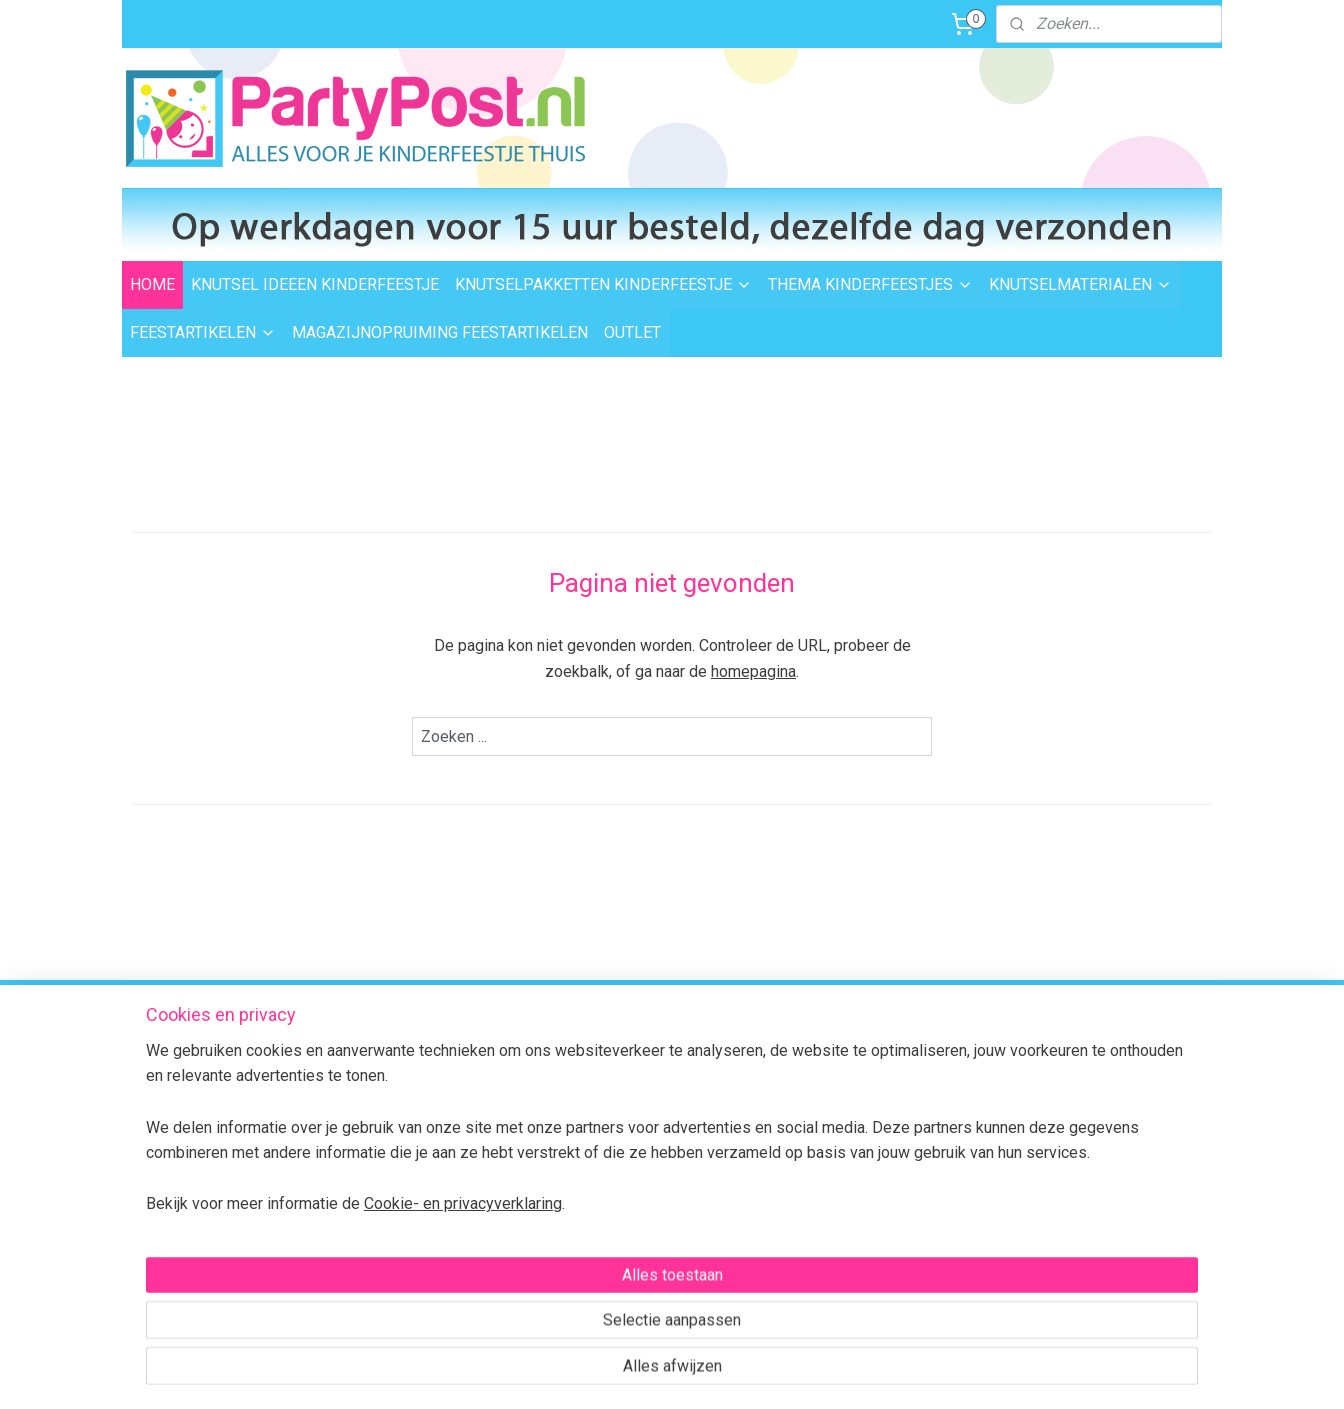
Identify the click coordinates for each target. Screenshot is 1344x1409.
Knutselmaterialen (630, 1114)
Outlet (591, 1159)
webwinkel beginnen (706, 1372)
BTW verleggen (400, 1203)
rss (634, 1372)
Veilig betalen (394, 1136)
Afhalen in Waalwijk (413, 1114)
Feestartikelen (617, 1136)
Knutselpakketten (627, 1091)
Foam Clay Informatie (640, 1181)
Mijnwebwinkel (875, 1372)
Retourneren (392, 1159)
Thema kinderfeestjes (642, 1069)
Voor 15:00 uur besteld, (864, 1031)
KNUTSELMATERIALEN (1080, 284)
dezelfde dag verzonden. (871, 1053)
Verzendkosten (400, 1069)
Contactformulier (1111, 1186)
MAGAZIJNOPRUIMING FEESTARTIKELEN (440, 332)
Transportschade (406, 1181)
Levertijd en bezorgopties (432, 1091)
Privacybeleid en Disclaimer (438, 1270)
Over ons (380, 1226)
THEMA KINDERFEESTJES (870, 284)
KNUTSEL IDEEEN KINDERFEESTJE (315, 284)
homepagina (753, 671)
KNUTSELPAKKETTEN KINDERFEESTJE (603, 284)
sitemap (595, 1372)
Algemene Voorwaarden (429, 1248)
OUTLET (632, 332)
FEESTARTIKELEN (203, 332)
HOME (152, 284)
